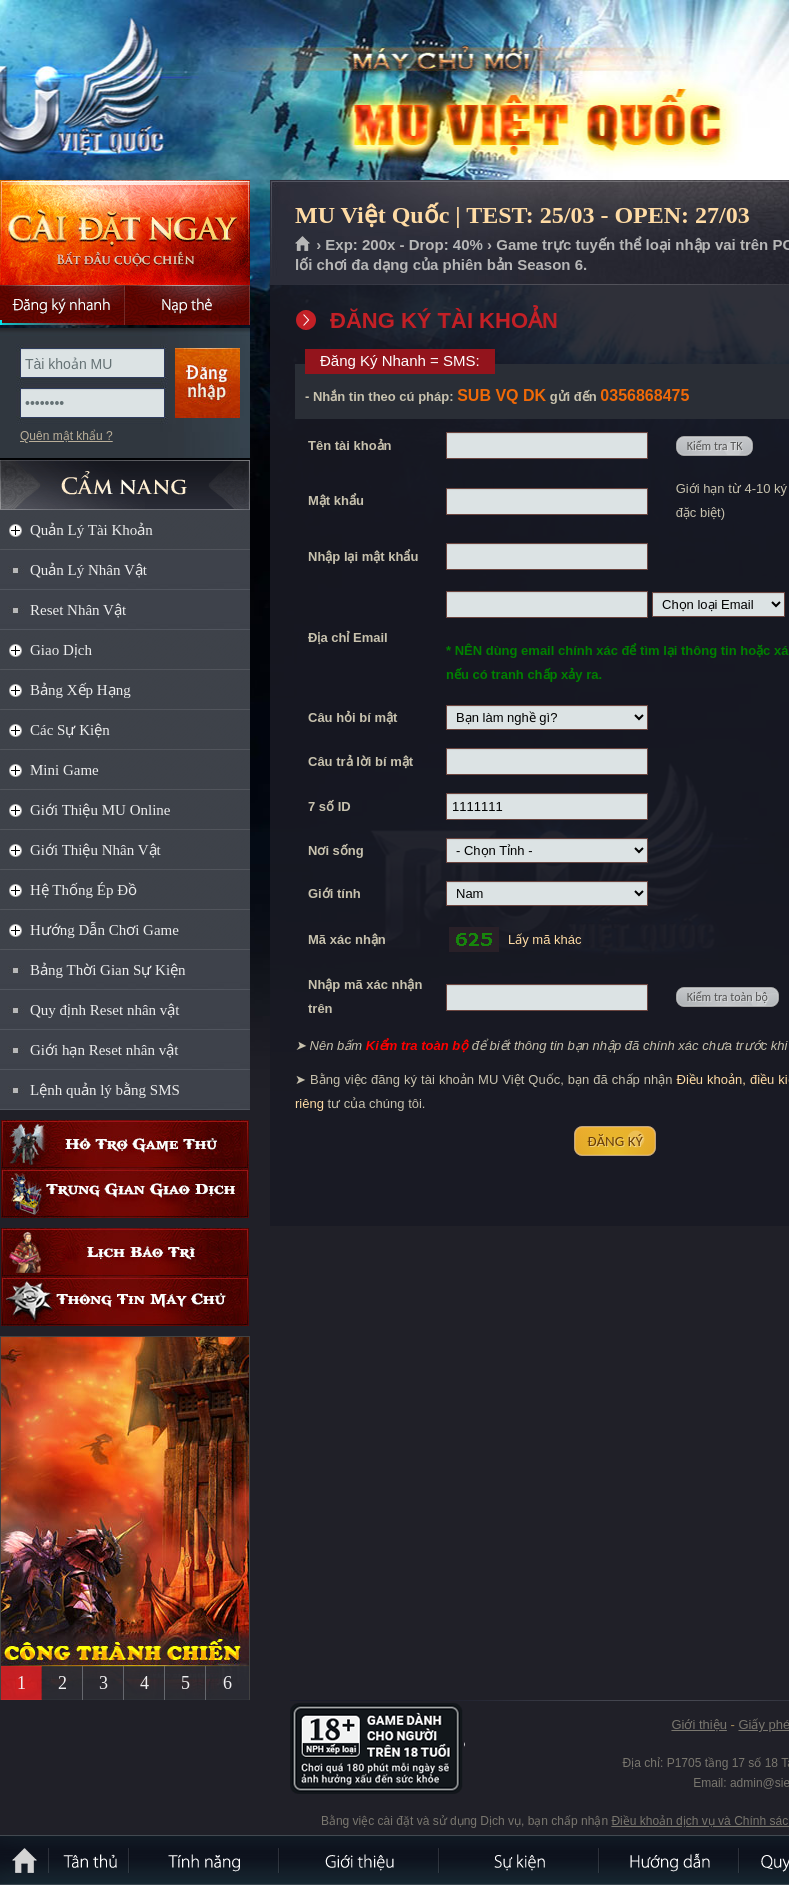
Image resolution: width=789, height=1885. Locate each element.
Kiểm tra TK (715, 446)
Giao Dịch (61, 650)
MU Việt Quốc (144, 91)
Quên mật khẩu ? (66, 436)
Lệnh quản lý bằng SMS (105, 1090)
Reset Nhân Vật (78, 610)
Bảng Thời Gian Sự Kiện (108, 970)
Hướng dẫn (670, 1860)
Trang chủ (303, 245)
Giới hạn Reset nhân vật (104, 1050)
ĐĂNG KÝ (614, 1141)
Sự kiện (520, 1860)
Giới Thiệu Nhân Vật (95, 850)
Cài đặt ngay (125, 232)
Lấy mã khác (544, 939)
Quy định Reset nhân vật (104, 1010)
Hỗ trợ (125, 1144)
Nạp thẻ (187, 305)
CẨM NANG (125, 476)
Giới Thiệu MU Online (100, 810)
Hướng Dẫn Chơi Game (104, 930)
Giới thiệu (698, 1724)
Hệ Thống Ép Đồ (83, 890)
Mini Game (64, 770)
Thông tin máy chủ (125, 1301)
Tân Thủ (90, 1860)
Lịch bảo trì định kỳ (125, 1252)
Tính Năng (205, 1860)
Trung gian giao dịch (125, 1193)
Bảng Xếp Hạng (80, 690)
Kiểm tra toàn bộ (727, 997)
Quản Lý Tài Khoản (91, 530)
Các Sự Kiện (70, 730)
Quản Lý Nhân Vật (88, 570)
